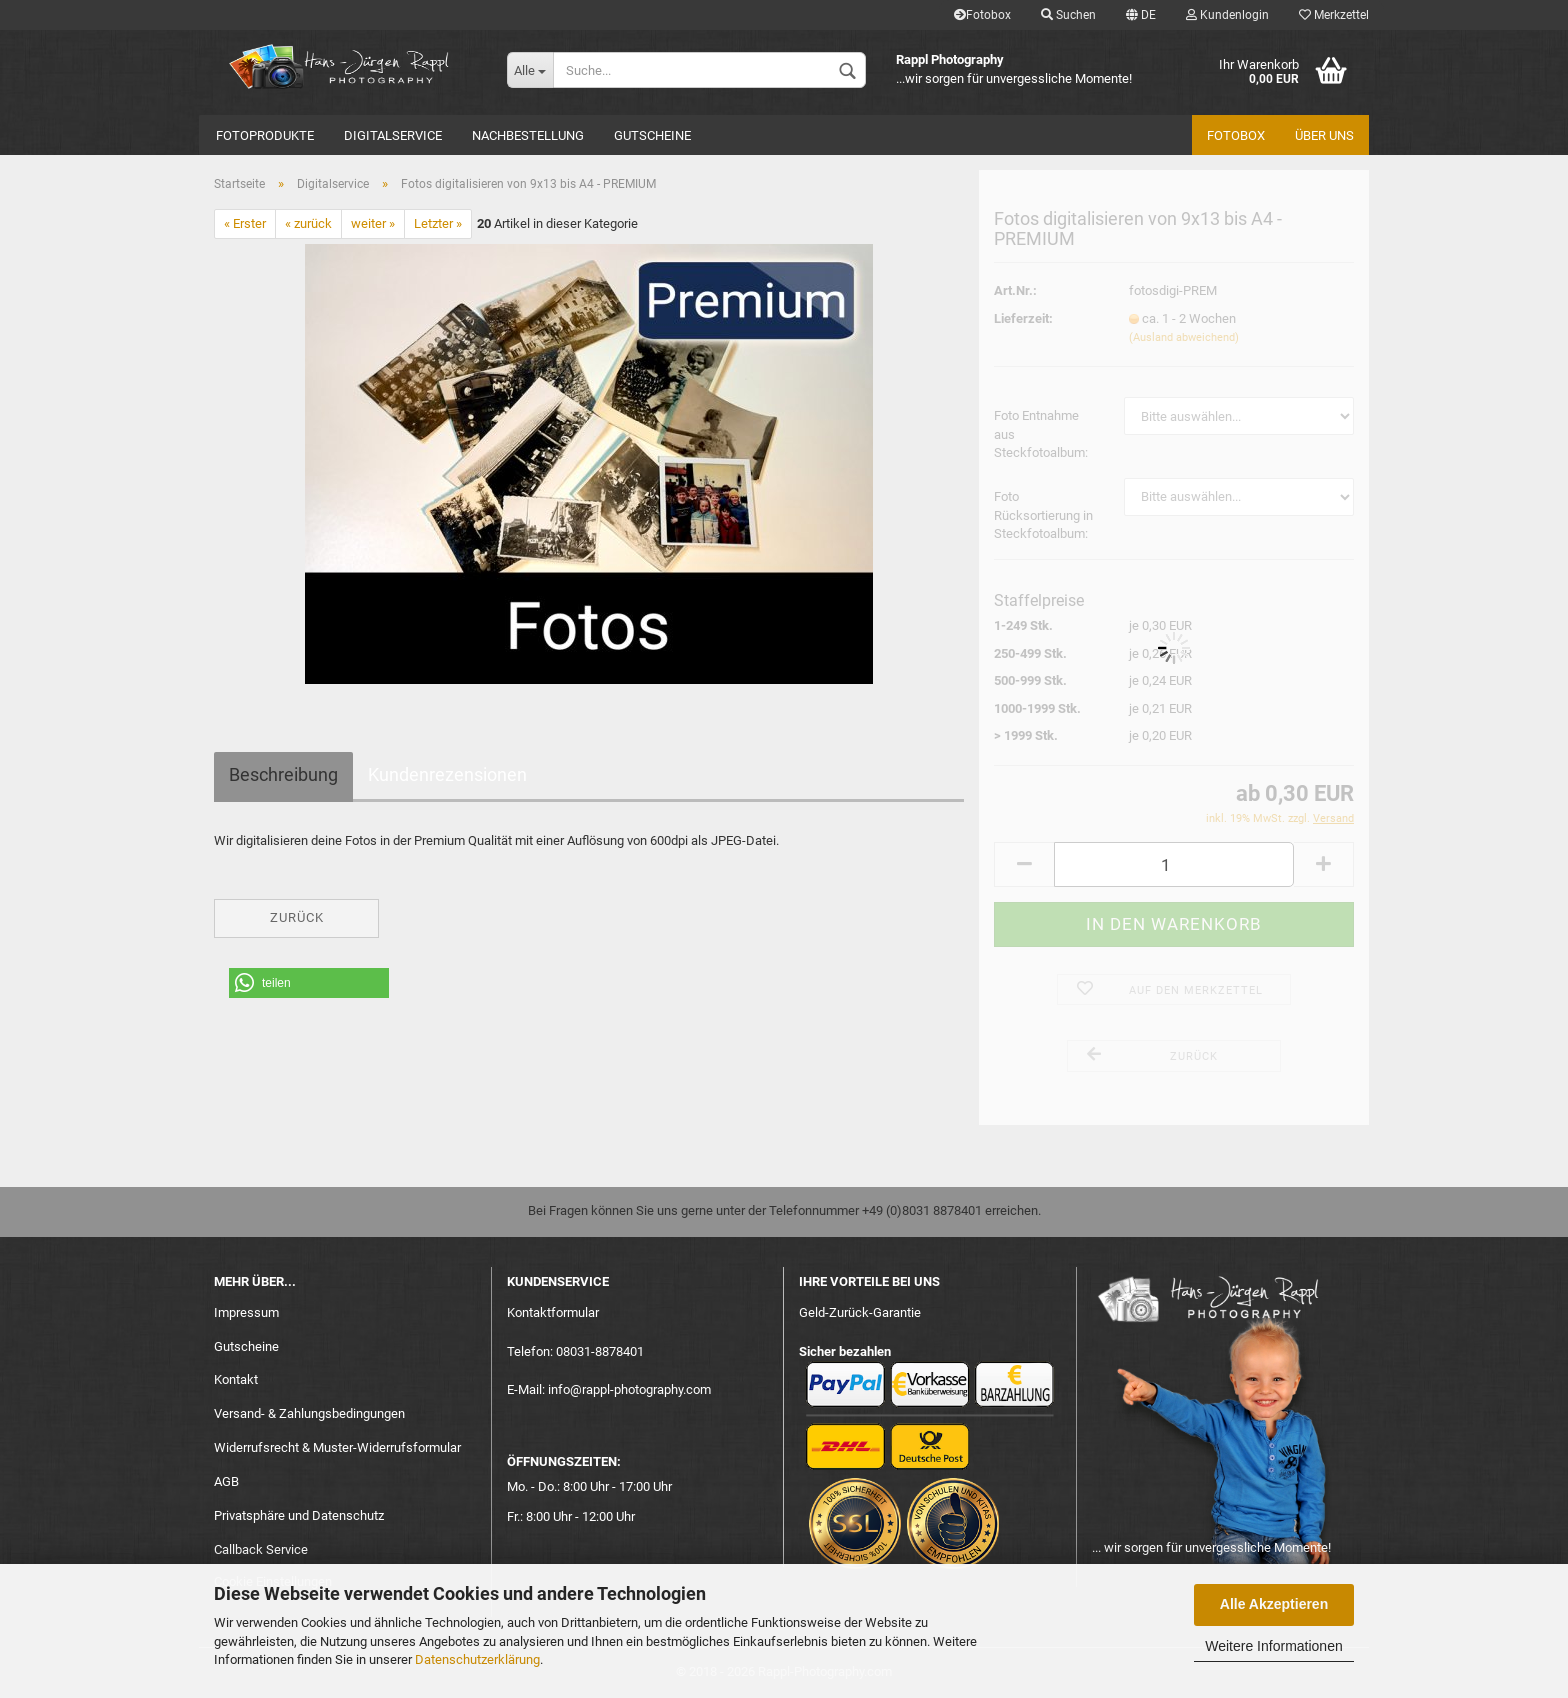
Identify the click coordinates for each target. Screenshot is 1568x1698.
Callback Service (261, 1549)
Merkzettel (1334, 15)
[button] (309, 983)
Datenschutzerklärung (477, 1659)
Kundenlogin (1227, 15)
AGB (226, 1481)
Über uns (1324, 135)
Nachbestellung (528, 135)
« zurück (308, 223)
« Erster (245, 223)
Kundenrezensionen (447, 774)
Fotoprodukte (265, 135)
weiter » (373, 223)
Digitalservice (393, 135)
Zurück (297, 917)
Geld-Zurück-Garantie (860, 1312)
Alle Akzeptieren (1274, 1604)
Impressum (246, 1312)
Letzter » (438, 223)
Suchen (1068, 15)
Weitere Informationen (1273, 1646)
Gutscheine (652, 135)
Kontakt (236, 1379)
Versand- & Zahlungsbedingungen (309, 1413)
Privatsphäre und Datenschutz (299, 1515)
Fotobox (982, 15)
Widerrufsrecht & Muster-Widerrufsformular (337, 1447)
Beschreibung (283, 774)
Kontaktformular (553, 1312)
